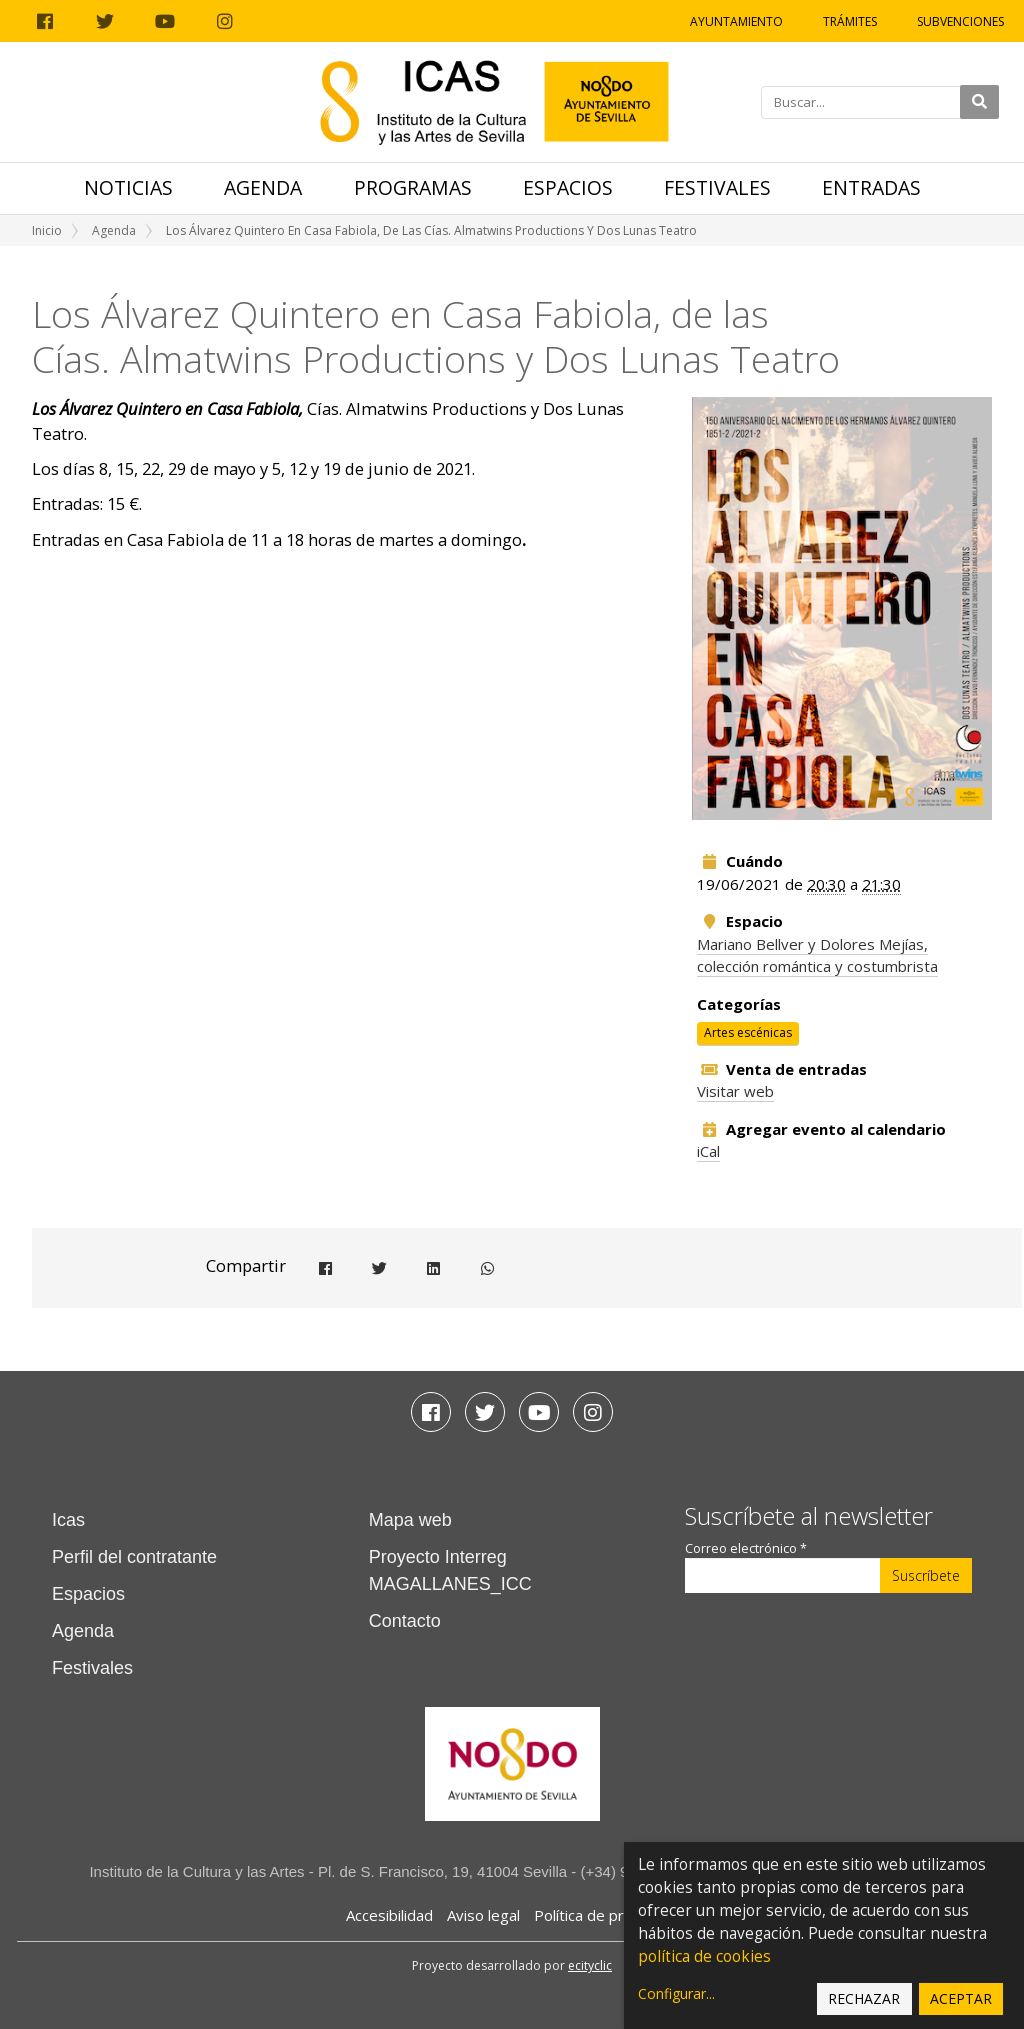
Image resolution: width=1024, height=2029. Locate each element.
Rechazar (864, 1998)
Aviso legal (483, 1915)
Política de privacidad (606, 1915)
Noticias (128, 187)
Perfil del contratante (134, 1557)
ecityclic (590, 1965)
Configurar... (676, 1993)
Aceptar (961, 1998)
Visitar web (735, 1091)
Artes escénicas (748, 1032)
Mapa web (410, 1520)
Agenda (263, 187)
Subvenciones (960, 21)
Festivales (717, 187)
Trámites (850, 21)
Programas (413, 187)
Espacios (568, 187)
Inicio (47, 230)
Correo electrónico (746, 1548)
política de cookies (704, 1956)
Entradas (871, 187)
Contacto (405, 1621)
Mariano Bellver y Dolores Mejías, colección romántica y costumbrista (817, 955)
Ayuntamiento (736, 21)
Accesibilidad (389, 1915)
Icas (68, 1520)
